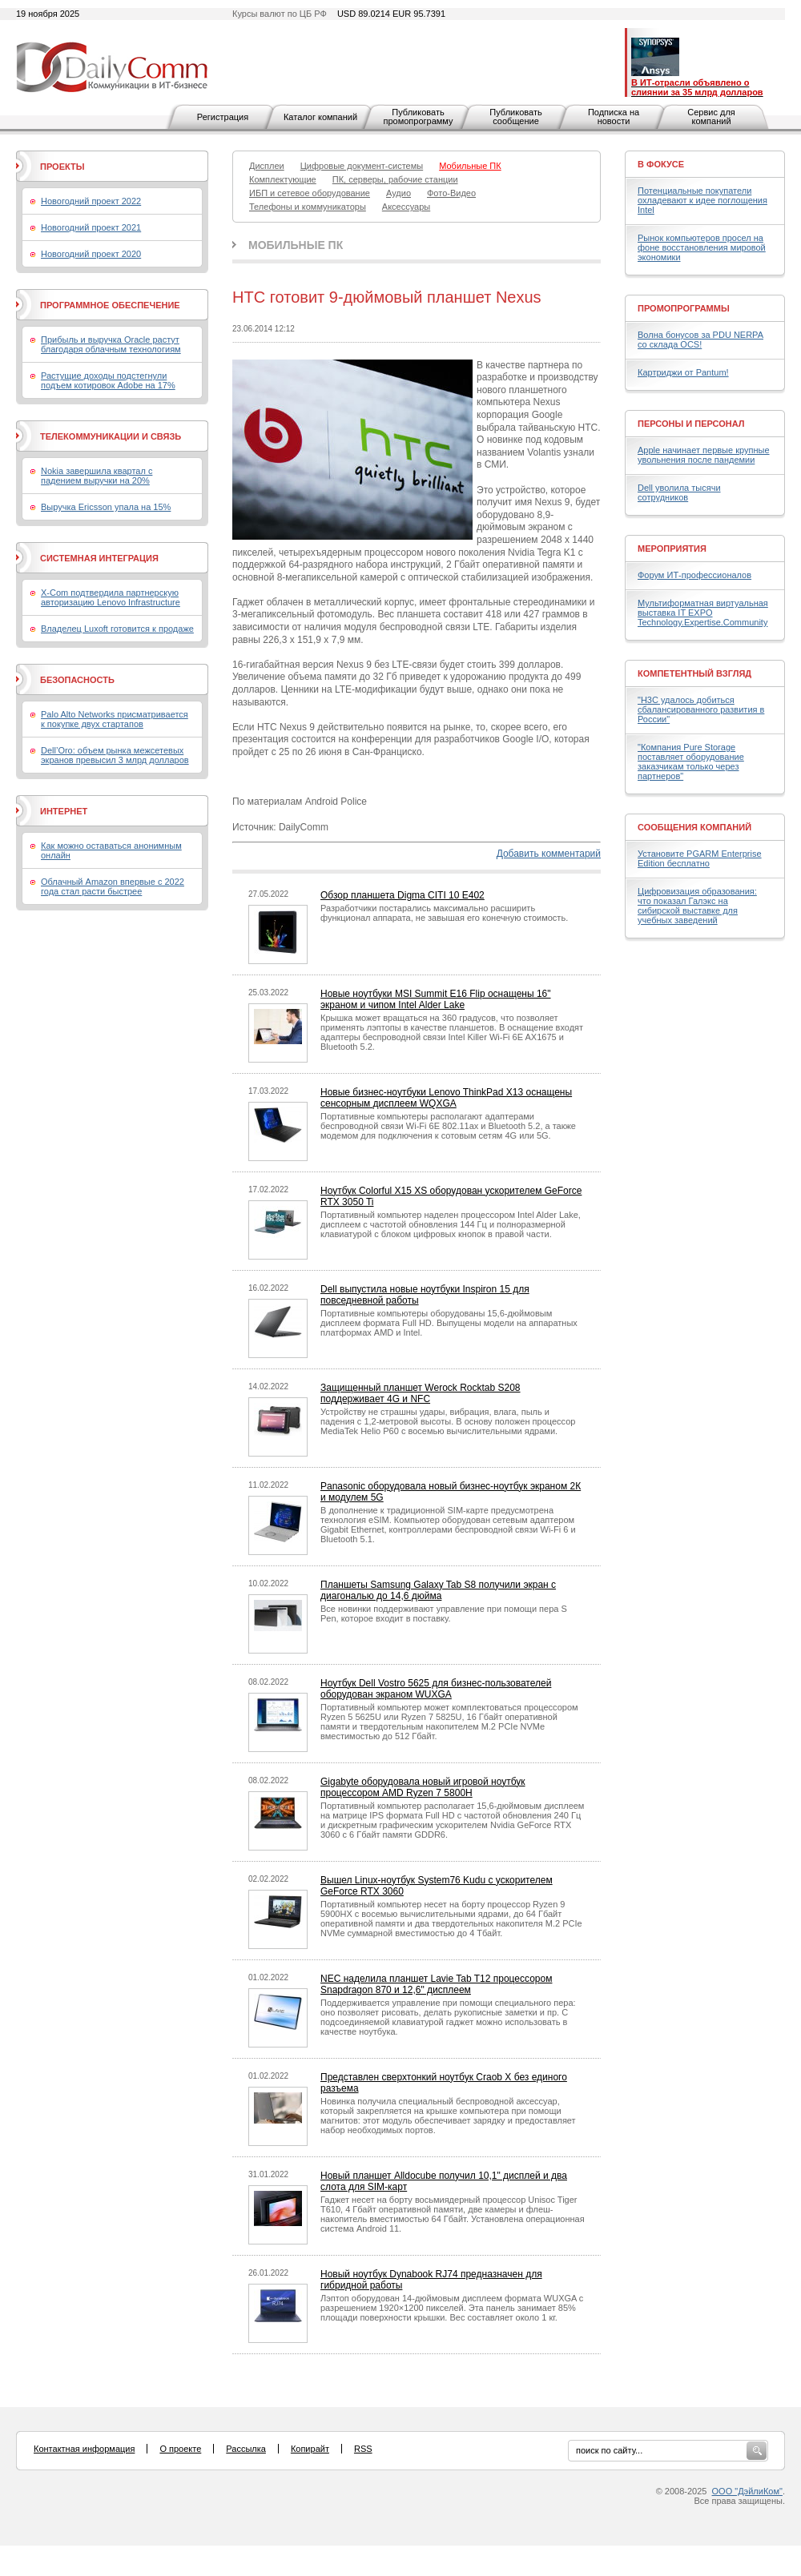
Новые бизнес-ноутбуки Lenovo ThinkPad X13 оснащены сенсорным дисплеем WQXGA (446, 1098)
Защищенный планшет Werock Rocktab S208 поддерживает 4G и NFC (420, 1393)
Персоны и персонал (691, 423)
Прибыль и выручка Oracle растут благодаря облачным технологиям (111, 344)
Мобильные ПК (295, 245)
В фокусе (661, 164)
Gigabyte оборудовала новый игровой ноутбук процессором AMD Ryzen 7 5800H (422, 1787)
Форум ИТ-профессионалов (694, 575)
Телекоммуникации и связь (110, 436)
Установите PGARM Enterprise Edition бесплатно (700, 858)
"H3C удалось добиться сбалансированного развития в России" (701, 709)
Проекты (62, 166)
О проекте (180, 2448)
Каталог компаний (320, 117)
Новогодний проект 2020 (91, 254)
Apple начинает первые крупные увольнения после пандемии (704, 454)
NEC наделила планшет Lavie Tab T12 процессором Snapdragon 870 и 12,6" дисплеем (436, 1984)
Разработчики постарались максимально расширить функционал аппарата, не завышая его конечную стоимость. (444, 912)
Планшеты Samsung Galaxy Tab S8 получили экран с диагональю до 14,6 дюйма (438, 1590)
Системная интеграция (99, 558)
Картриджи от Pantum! (683, 372)
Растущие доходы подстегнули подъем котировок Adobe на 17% (108, 380)
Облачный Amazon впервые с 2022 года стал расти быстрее (112, 886)
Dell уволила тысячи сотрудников (679, 492)
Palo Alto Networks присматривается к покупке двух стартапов (114, 719)
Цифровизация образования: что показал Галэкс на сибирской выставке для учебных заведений (697, 905)
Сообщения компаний (694, 827)
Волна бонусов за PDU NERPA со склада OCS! (700, 339)
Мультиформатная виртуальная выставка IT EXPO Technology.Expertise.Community (703, 612)
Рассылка (246, 2448)
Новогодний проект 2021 (91, 227)
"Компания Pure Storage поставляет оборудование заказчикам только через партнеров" (691, 761)
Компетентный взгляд (694, 673)
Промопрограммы (684, 308)
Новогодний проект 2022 (91, 201)
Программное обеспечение (110, 305)
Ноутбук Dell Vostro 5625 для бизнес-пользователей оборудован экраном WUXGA (435, 1689)
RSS (363, 2448)
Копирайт (310, 2448)
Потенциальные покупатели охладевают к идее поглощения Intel (702, 200)
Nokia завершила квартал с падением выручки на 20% (96, 475)
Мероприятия (672, 548)
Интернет (63, 811)
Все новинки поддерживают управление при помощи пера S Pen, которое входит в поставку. (443, 1613)
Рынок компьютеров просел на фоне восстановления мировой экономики (702, 247)
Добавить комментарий (549, 853)
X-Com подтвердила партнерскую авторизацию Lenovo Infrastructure (110, 597)
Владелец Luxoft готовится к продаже (117, 628)
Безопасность (77, 680)
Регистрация (222, 117)
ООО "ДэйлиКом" (747, 2491)
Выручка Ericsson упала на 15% (106, 507)
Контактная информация (84, 2448)
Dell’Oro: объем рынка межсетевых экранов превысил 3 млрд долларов (115, 755)
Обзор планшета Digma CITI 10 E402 (402, 895)
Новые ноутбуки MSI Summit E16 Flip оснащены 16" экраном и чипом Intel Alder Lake (435, 999)
